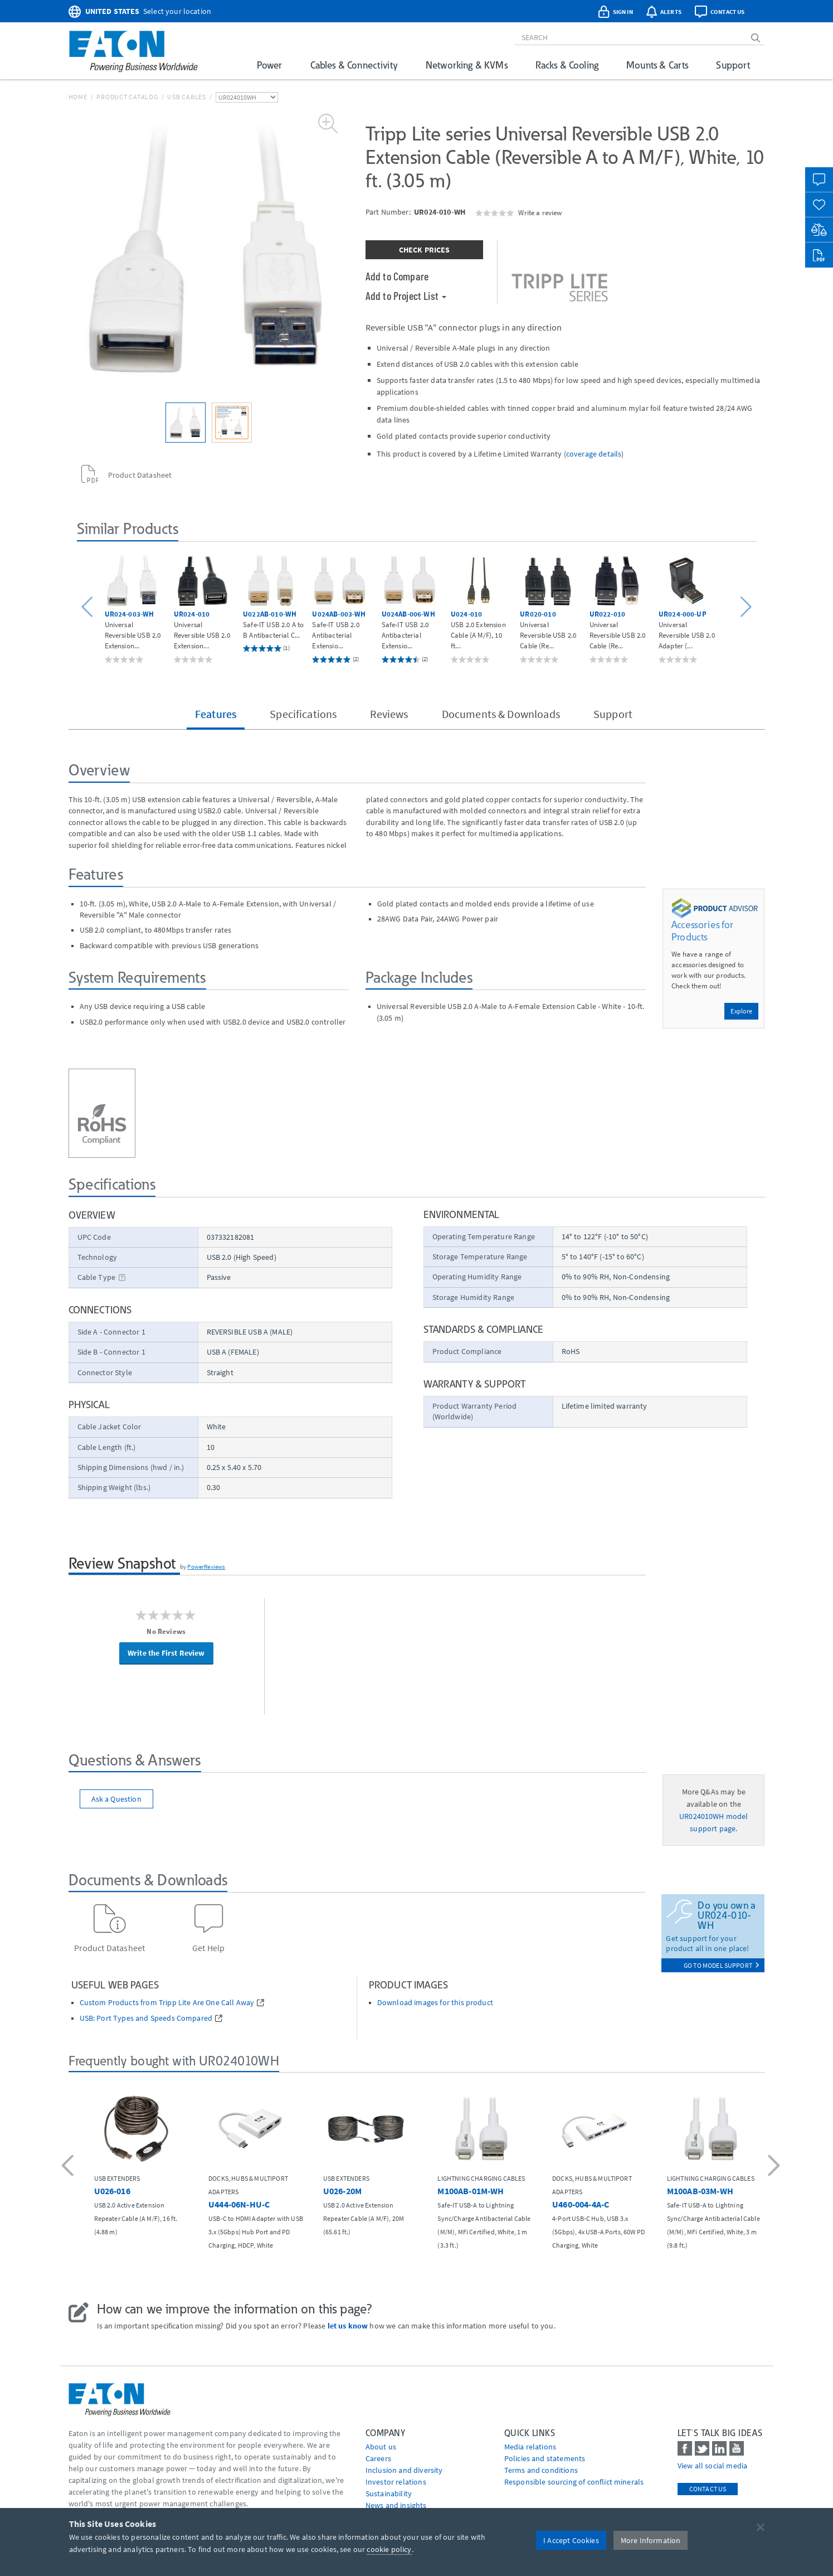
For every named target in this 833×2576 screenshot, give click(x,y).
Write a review (540, 212)
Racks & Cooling (566, 65)
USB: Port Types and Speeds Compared (146, 2018)
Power (269, 65)
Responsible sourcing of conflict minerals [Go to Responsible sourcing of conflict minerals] (574, 2482)
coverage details (594, 454)
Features (215, 714)
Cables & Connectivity (354, 65)
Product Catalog (127, 97)
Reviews (389, 714)
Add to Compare (397, 276)
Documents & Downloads (501, 714)
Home (78, 97)
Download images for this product (435, 2002)
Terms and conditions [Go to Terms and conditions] (541, 2470)
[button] (89, 607)
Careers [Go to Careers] (378, 2458)
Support (733, 65)
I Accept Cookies (571, 2540)
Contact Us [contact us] (708, 2489)
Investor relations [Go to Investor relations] (396, 2482)
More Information (651, 2540)
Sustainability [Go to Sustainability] (389, 2493)
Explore (741, 1011)
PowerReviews (206, 1566)
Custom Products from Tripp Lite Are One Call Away (167, 2002)
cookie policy (389, 2549)
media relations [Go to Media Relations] (530, 2447)
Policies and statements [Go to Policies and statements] (545, 2458)
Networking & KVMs (467, 65)
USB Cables (186, 97)
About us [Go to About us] (381, 2447)
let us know (348, 2326)
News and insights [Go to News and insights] (396, 2505)
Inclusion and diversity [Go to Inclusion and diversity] (404, 2470)
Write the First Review (166, 1653)
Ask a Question (116, 1799)
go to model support (721, 1965)
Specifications (303, 714)
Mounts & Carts (657, 65)
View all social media (712, 2466)
